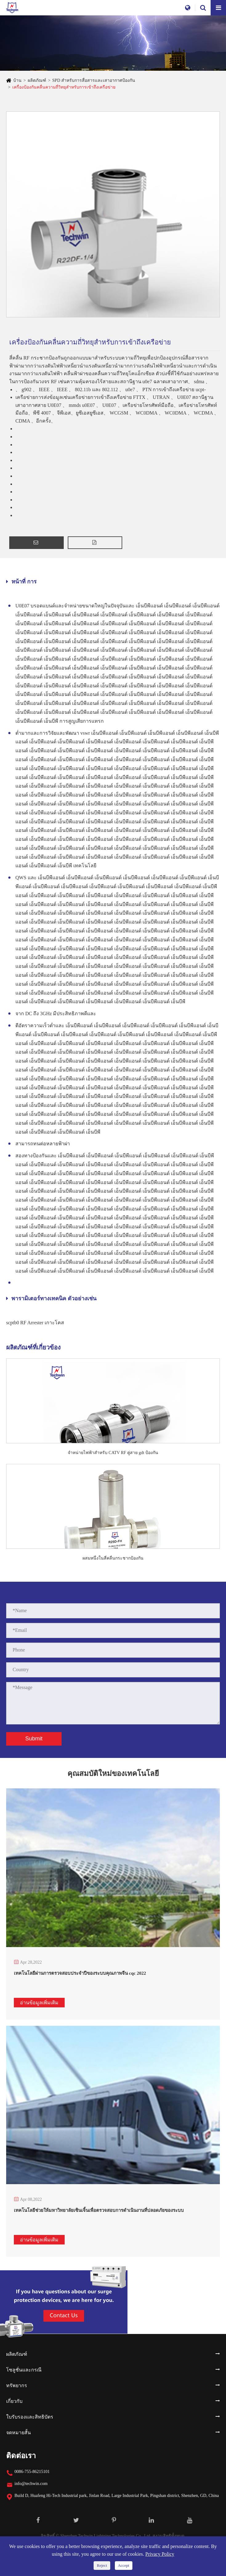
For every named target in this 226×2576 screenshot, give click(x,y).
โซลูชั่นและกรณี (24, 2369)
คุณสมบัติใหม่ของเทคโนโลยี (113, 1779)
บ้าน (17, 80)
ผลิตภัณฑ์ (37, 80)
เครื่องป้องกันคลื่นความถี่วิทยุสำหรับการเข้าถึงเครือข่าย (63, 87)
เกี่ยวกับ (14, 2401)
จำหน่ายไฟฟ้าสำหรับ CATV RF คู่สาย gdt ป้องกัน (113, 1452)
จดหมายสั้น (18, 2432)
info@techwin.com (30, 2483)
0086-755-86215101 (32, 2471)
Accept (123, 2565)
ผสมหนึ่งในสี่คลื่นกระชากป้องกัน (113, 1558)
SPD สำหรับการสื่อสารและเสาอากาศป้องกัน (93, 80)
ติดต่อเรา (21, 2456)
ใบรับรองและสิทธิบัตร (29, 2416)
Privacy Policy (159, 2554)
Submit (33, 1738)
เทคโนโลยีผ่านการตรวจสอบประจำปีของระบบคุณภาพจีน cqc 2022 (80, 1973)
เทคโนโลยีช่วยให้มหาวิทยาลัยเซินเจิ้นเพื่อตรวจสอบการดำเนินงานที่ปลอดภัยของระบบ (99, 2210)
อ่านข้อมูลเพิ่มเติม (39, 2002)
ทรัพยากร (16, 2385)
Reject (102, 2565)
